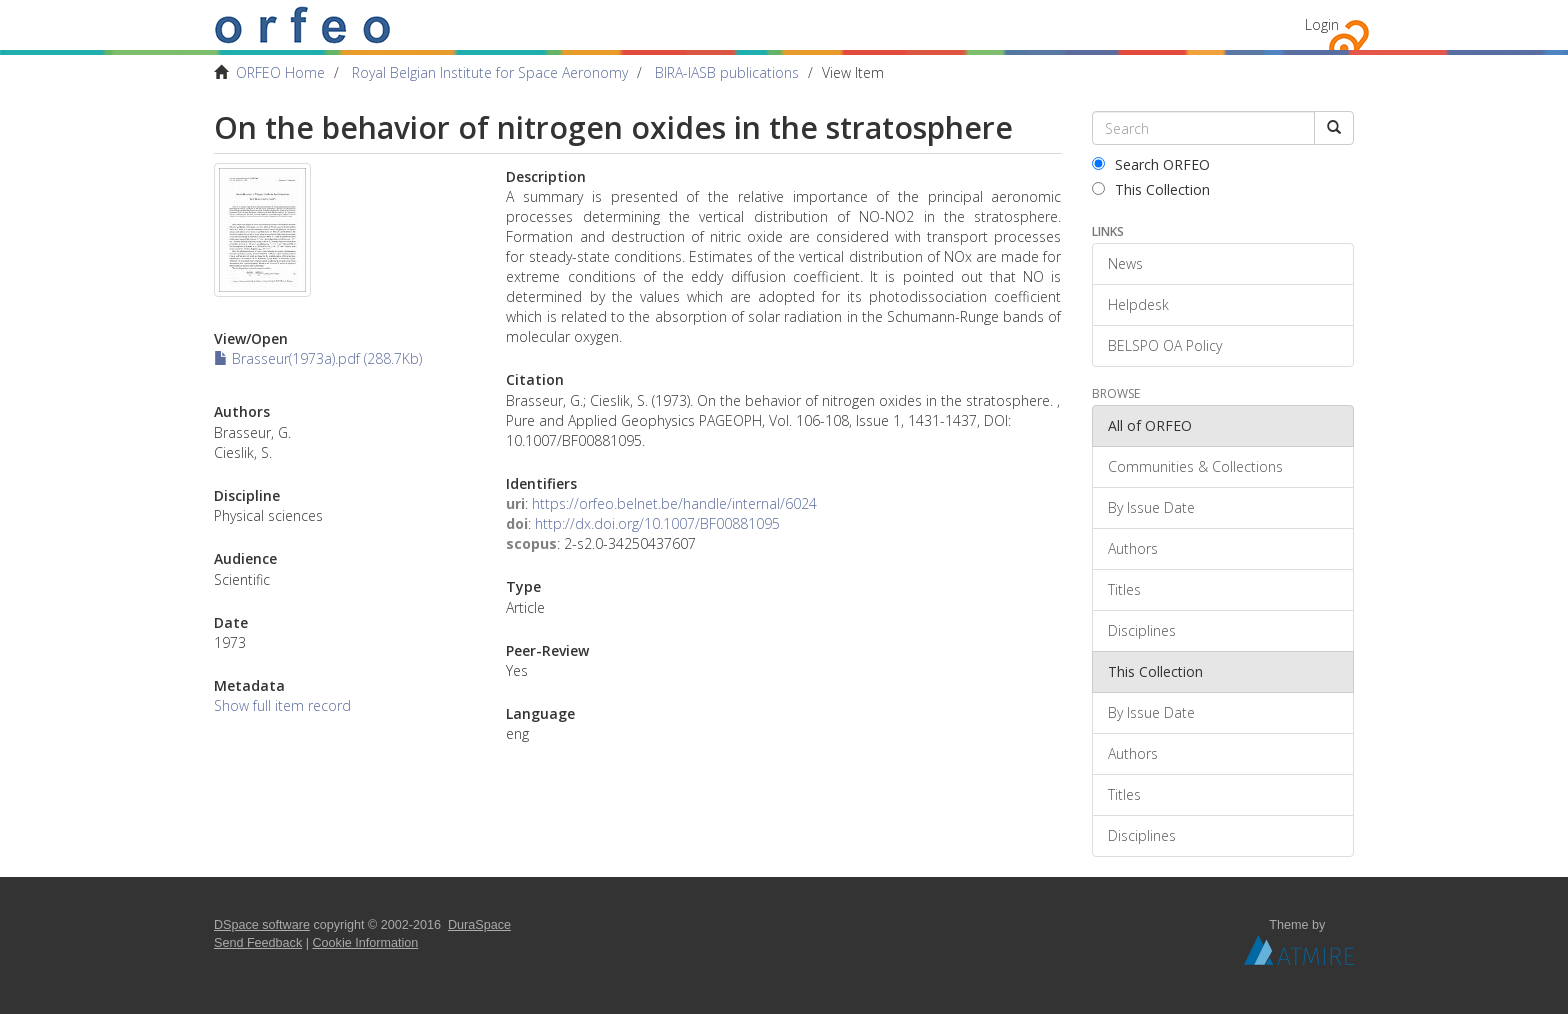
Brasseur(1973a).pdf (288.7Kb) (318, 358)
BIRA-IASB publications (727, 72)
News (1125, 263)
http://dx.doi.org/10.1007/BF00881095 (657, 523)
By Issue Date (1151, 507)
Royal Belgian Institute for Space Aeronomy (490, 72)
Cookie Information (366, 943)
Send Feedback (258, 943)
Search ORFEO (1151, 164)
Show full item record (282, 705)
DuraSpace (479, 925)
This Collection (1151, 189)
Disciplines (1142, 630)
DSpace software (262, 925)
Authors (1133, 548)
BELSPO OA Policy (1165, 345)
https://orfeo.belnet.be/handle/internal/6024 (674, 503)
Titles (1124, 589)
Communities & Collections (1195, 466)
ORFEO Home (280, 72)
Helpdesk (1138, 304)
